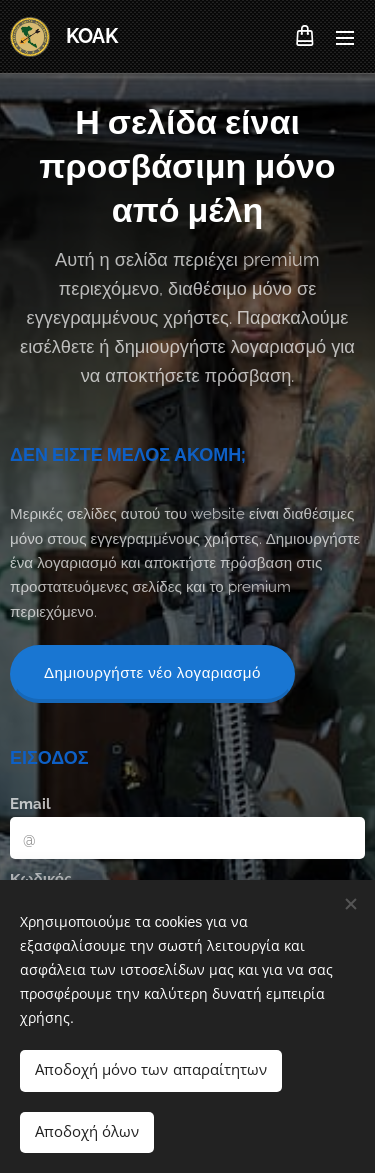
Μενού (345, 38)
